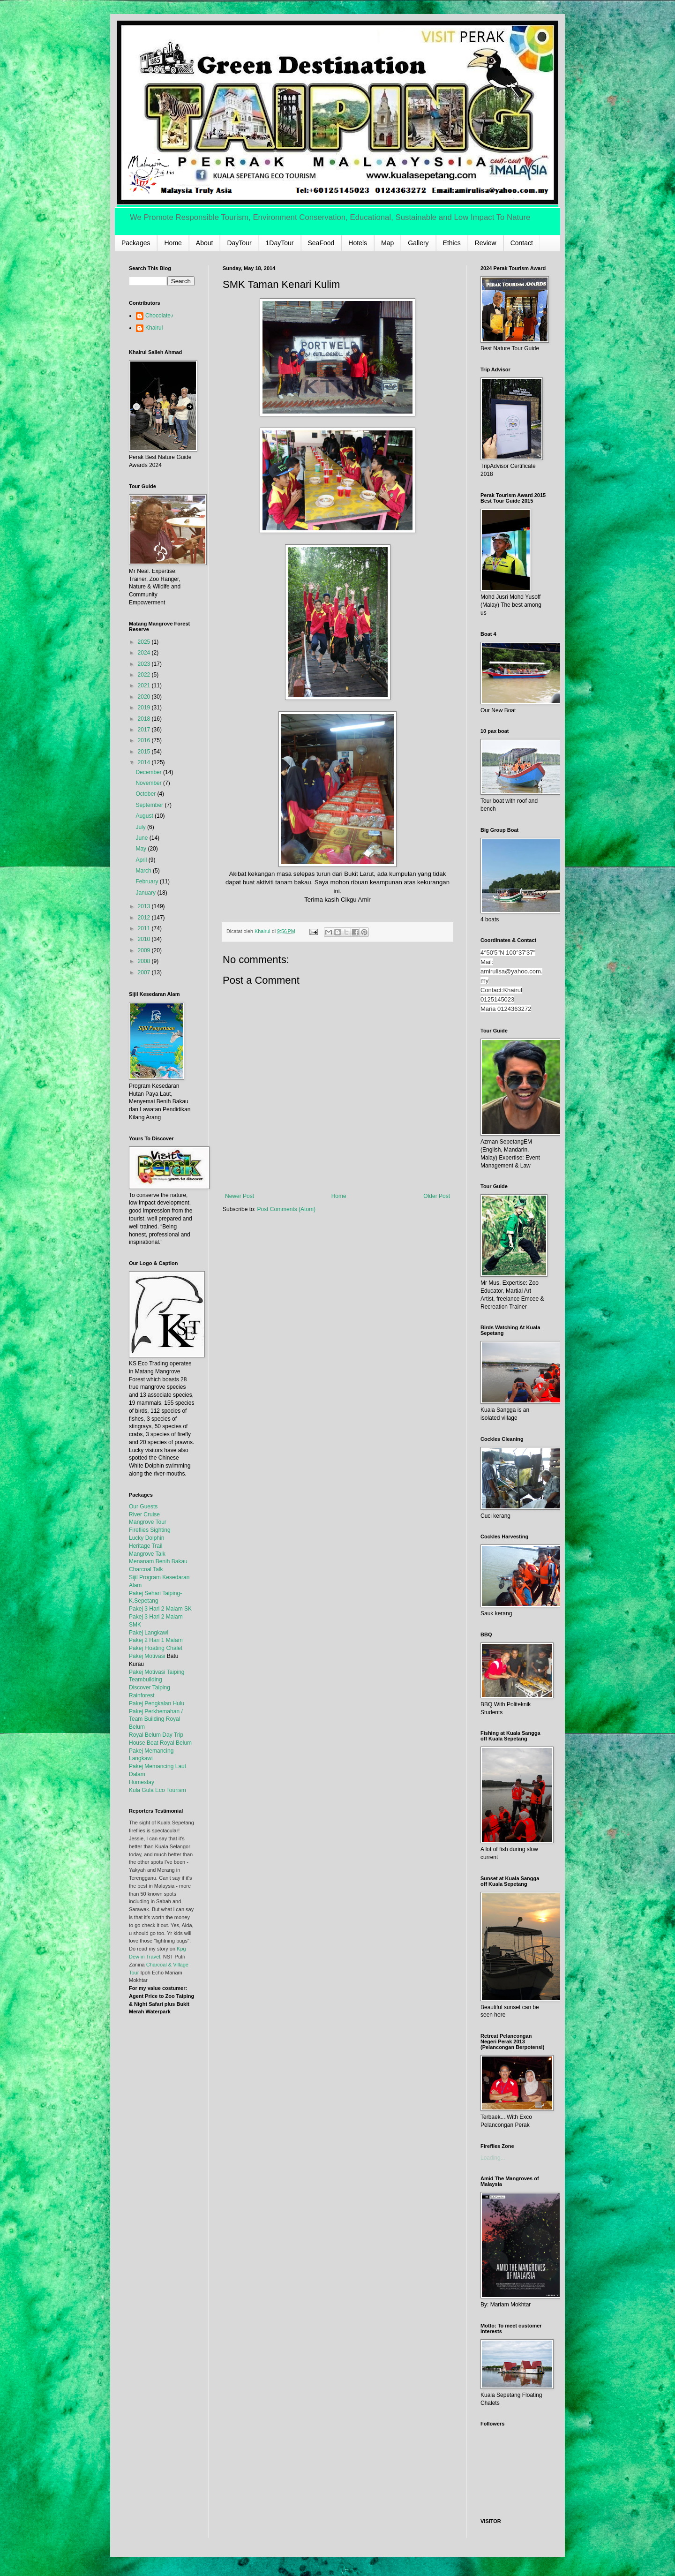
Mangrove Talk (147, 1554)
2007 (145, 972)
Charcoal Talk (146, 1569)
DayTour (239, 243)
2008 (145, 961)
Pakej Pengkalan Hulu (156, 1703)
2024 (145, 652)
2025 (145, 642)
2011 (145, 928)
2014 (145, 762)
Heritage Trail (145, 1546)
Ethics (452, 243)
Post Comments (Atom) (286, 1209)
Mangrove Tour (147, 1522)
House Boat (144, 1743)
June (142, 838)
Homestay (141, 1782)
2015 (145, 751)
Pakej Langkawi (148, 1632)
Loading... (492, 2157)
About (204, 243)
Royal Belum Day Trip (156, 1735)
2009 (145, 950)
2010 (145, 939)
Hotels (357, 243)
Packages (135, 243)
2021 (145, 685)
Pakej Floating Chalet (155, 1648)
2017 (145, 729)
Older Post (436, 1196)
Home (172, 243)
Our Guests (143, 1506)
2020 (145, 696)
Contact (521, 243)
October (146, 794)
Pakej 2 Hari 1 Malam (156, 1640)
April (141, 860)
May (141, 848)
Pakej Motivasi (147, 1656)
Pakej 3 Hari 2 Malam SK (160, 1608)
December (149, 772)
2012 (145, 917)
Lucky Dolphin (146, 1538)
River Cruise (144, 1514)
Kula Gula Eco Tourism (157, 1790)
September (150, 805)
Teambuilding (145, 1679)
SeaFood (321, 243)
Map (387, 243)
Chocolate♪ (159, 315)
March (144, 870)
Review (485, 243)
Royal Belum (176, 1743)
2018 (145, 719)
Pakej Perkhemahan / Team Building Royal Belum (156, 1719)
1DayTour (280, 243)
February (147, 881)
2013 (145, 906)
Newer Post (239, 1196)
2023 (145, 664)
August (145, 816)
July (141, 827)
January (146, 892)
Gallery (418, 243)
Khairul (154, 327)
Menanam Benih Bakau (158, 1561)
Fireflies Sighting (150, 1530)
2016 (145, 740)
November (149, 783)
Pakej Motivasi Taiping (157, 1672)
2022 (145, 674)
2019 (145, 707)
